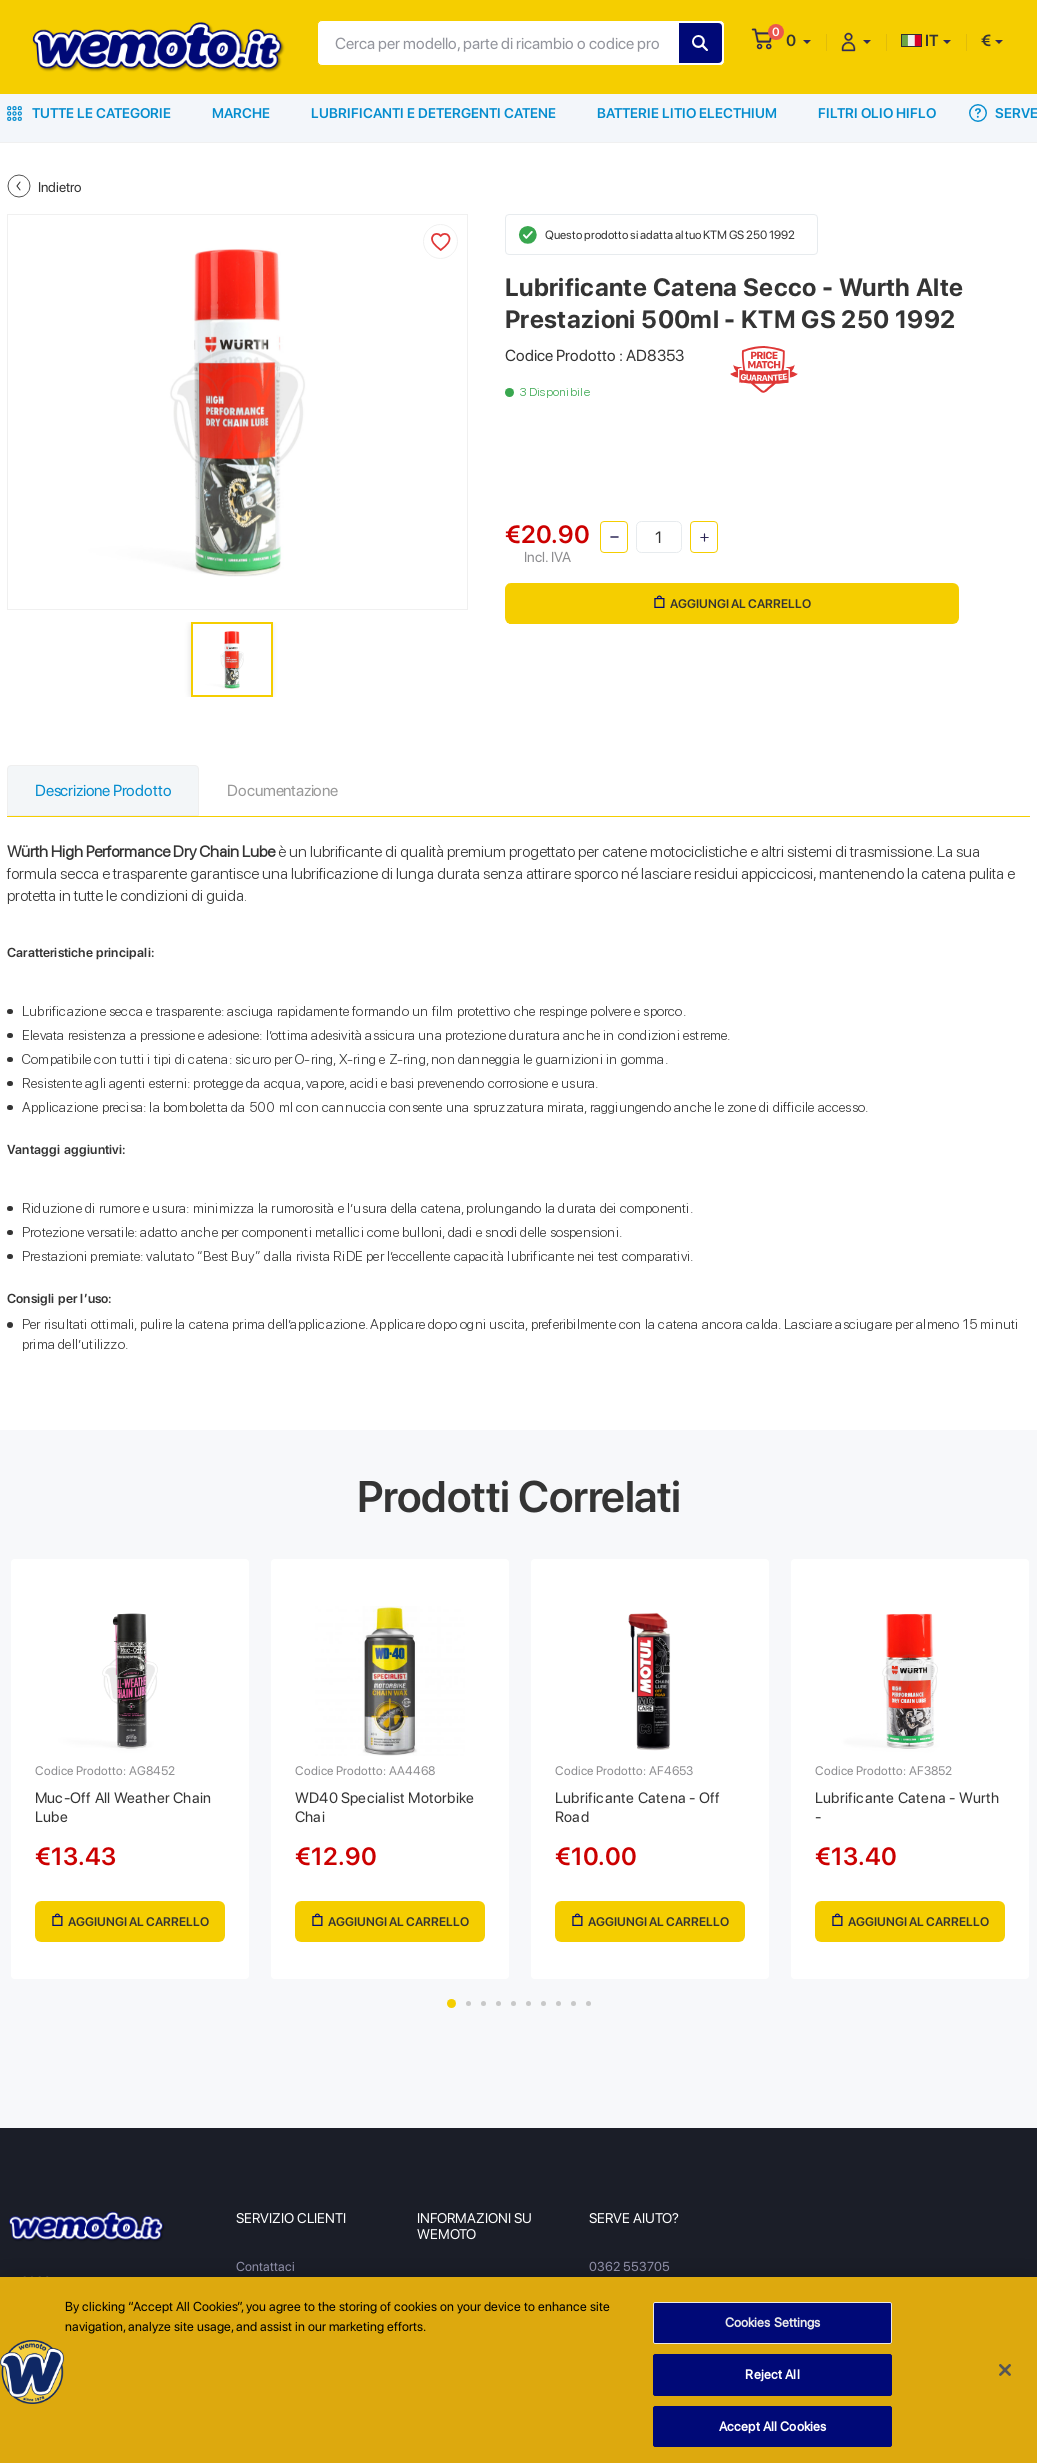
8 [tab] (558, 2003)
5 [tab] (513, 2003)
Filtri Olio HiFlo (877, 113)
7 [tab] (543, 2003)
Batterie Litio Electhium (687, 113)
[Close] (1005, 2394)
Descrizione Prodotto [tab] (103, 790)
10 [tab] (588, 2003)
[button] (798, 40)
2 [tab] (468, 2003)
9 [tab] (573, 2003)
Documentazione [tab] (282, 790)
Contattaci (265, 2266)
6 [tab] (528, 2003)
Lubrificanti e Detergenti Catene (433, 113)
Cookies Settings (773, 2346)
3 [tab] (483, 2003)
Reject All (772, 2398)
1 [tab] (451, 2003)
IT (920, 40)
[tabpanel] (130, 1769)
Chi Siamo (445, 2282)
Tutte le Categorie (89, 113)
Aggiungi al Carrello (732, 603)
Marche (241, 113)
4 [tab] (498, 2003)
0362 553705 (629, 2266)
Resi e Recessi (276, 2294)
